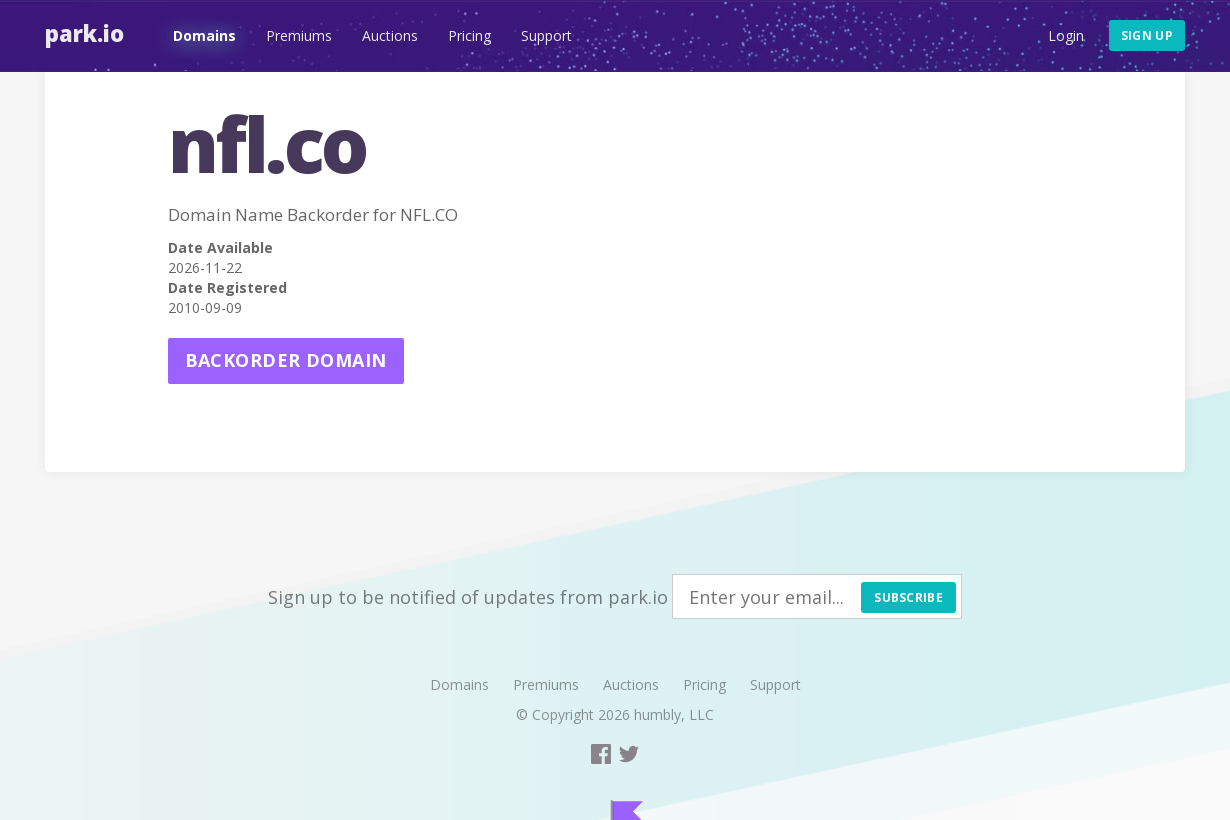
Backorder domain (286, 360)
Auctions (390, 35)
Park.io (84, 33)
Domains (204, 35)
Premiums (299, 35)
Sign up (1147, 35)
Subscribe (908, 597)
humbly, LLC (674, 714)
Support (546, 35)
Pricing (469, 35)
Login (1066, 35)
